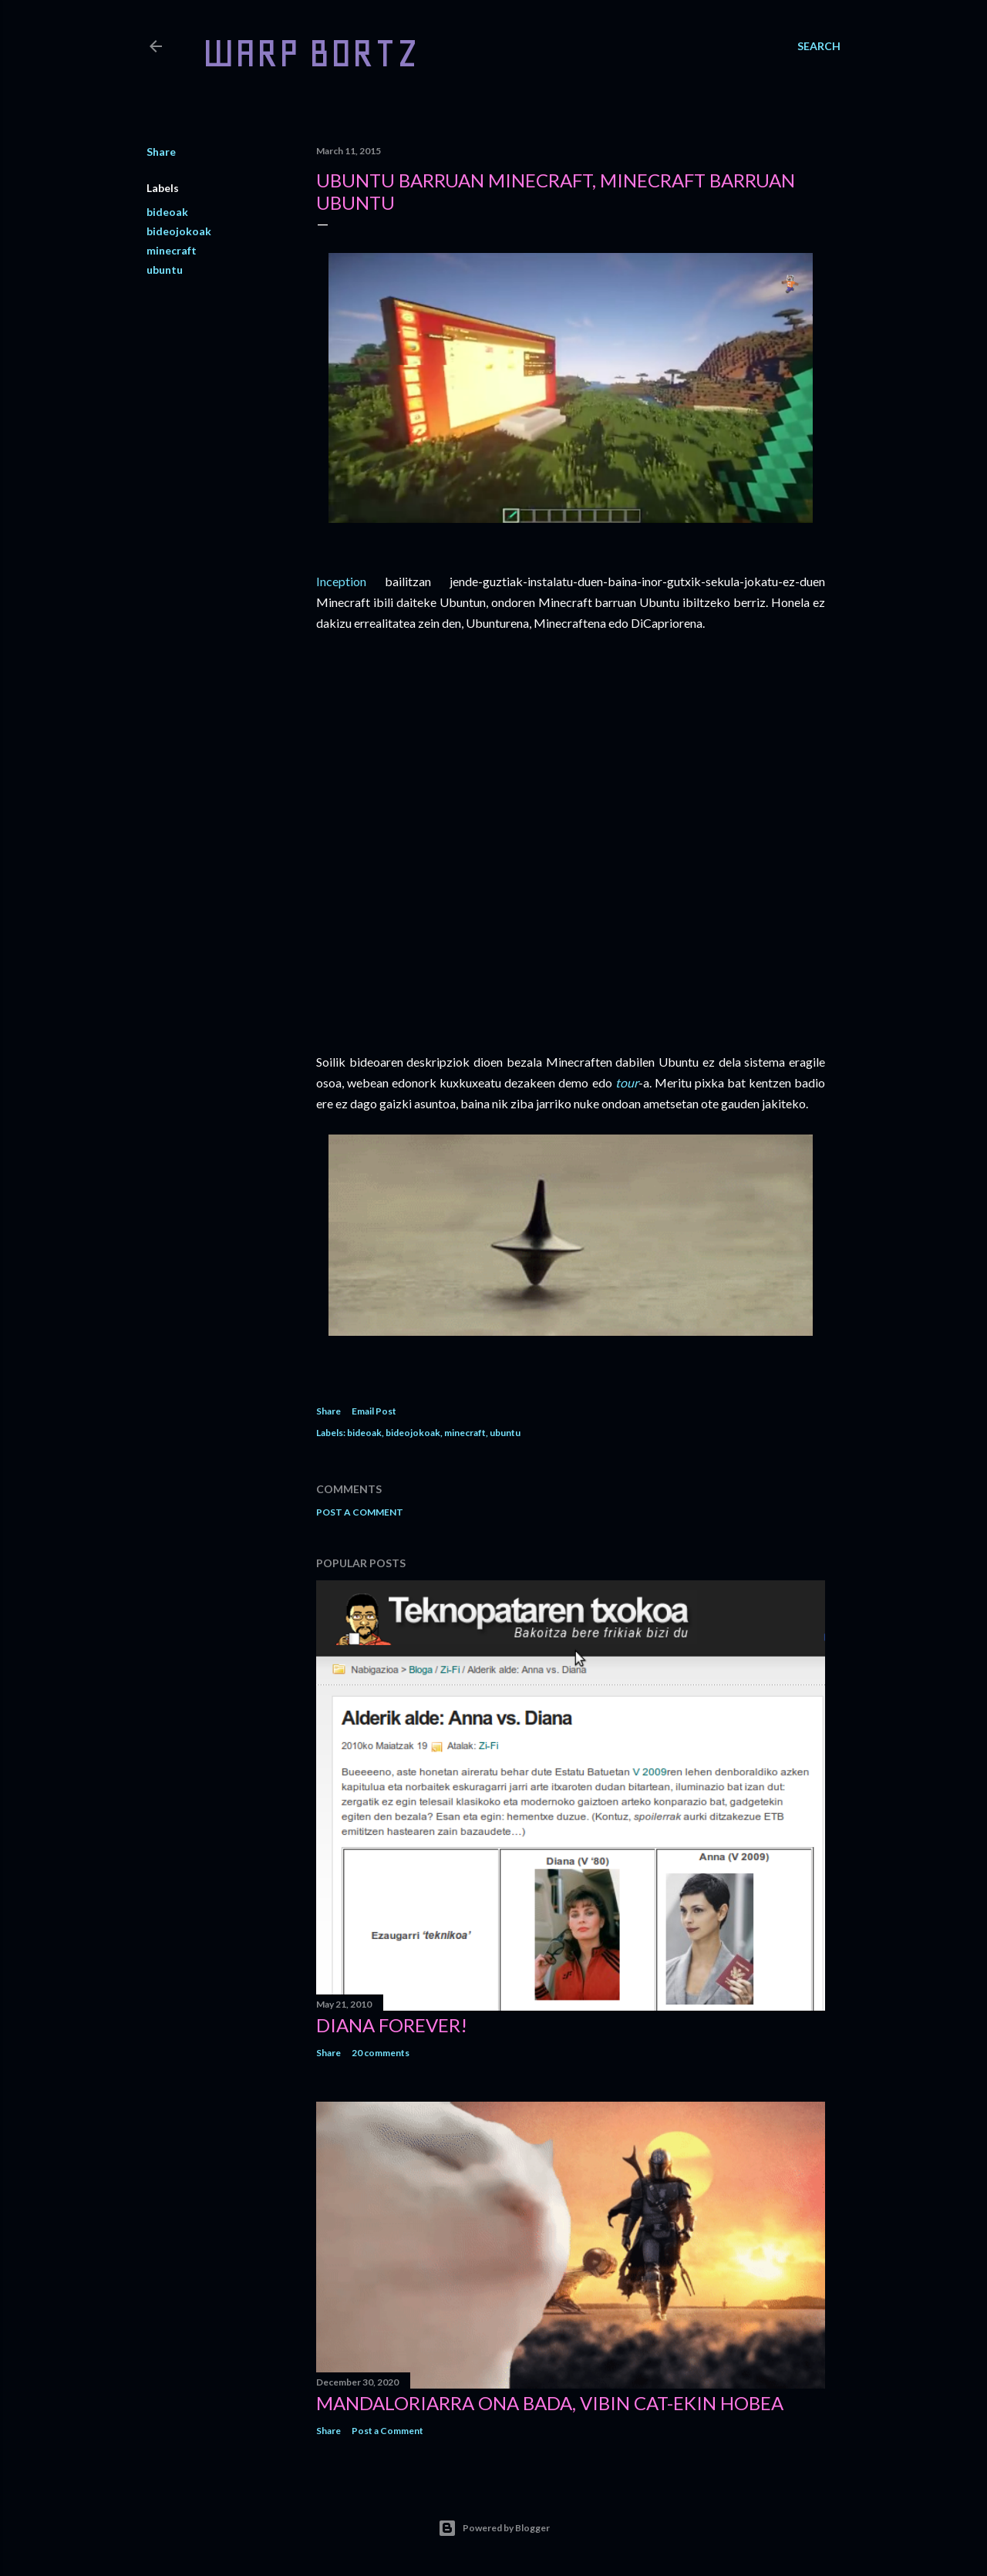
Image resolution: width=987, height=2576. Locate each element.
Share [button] (161, 151)
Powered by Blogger (494, 2528)
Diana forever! (391, 2025)
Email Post (374, 1411)
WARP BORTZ (310, 52)
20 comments (380, 2052)
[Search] (818, 46)
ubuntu (165, 269)
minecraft (172, 250)
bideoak (167, 211)
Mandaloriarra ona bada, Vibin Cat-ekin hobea (549, 2403)
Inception (341, 581)
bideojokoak (179, 231)
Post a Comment (359, 1512)
